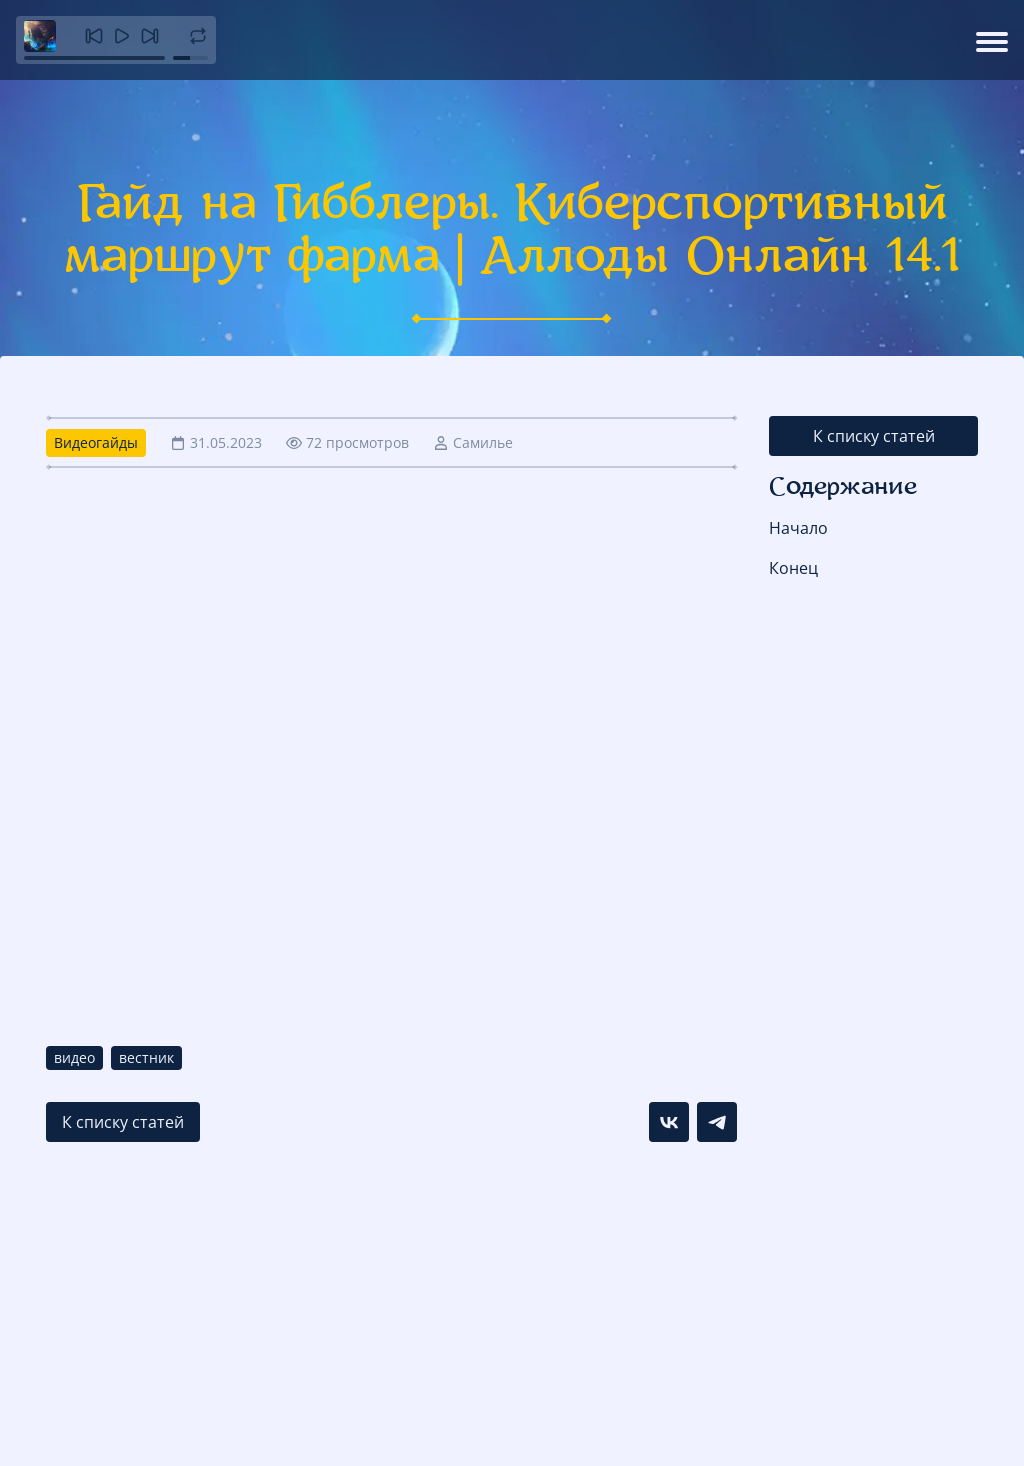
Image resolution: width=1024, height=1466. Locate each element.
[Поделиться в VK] (669, 1122)
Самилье (483, 442)
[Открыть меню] (992, 40)
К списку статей (874, 436)
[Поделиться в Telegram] (717, 1122)
